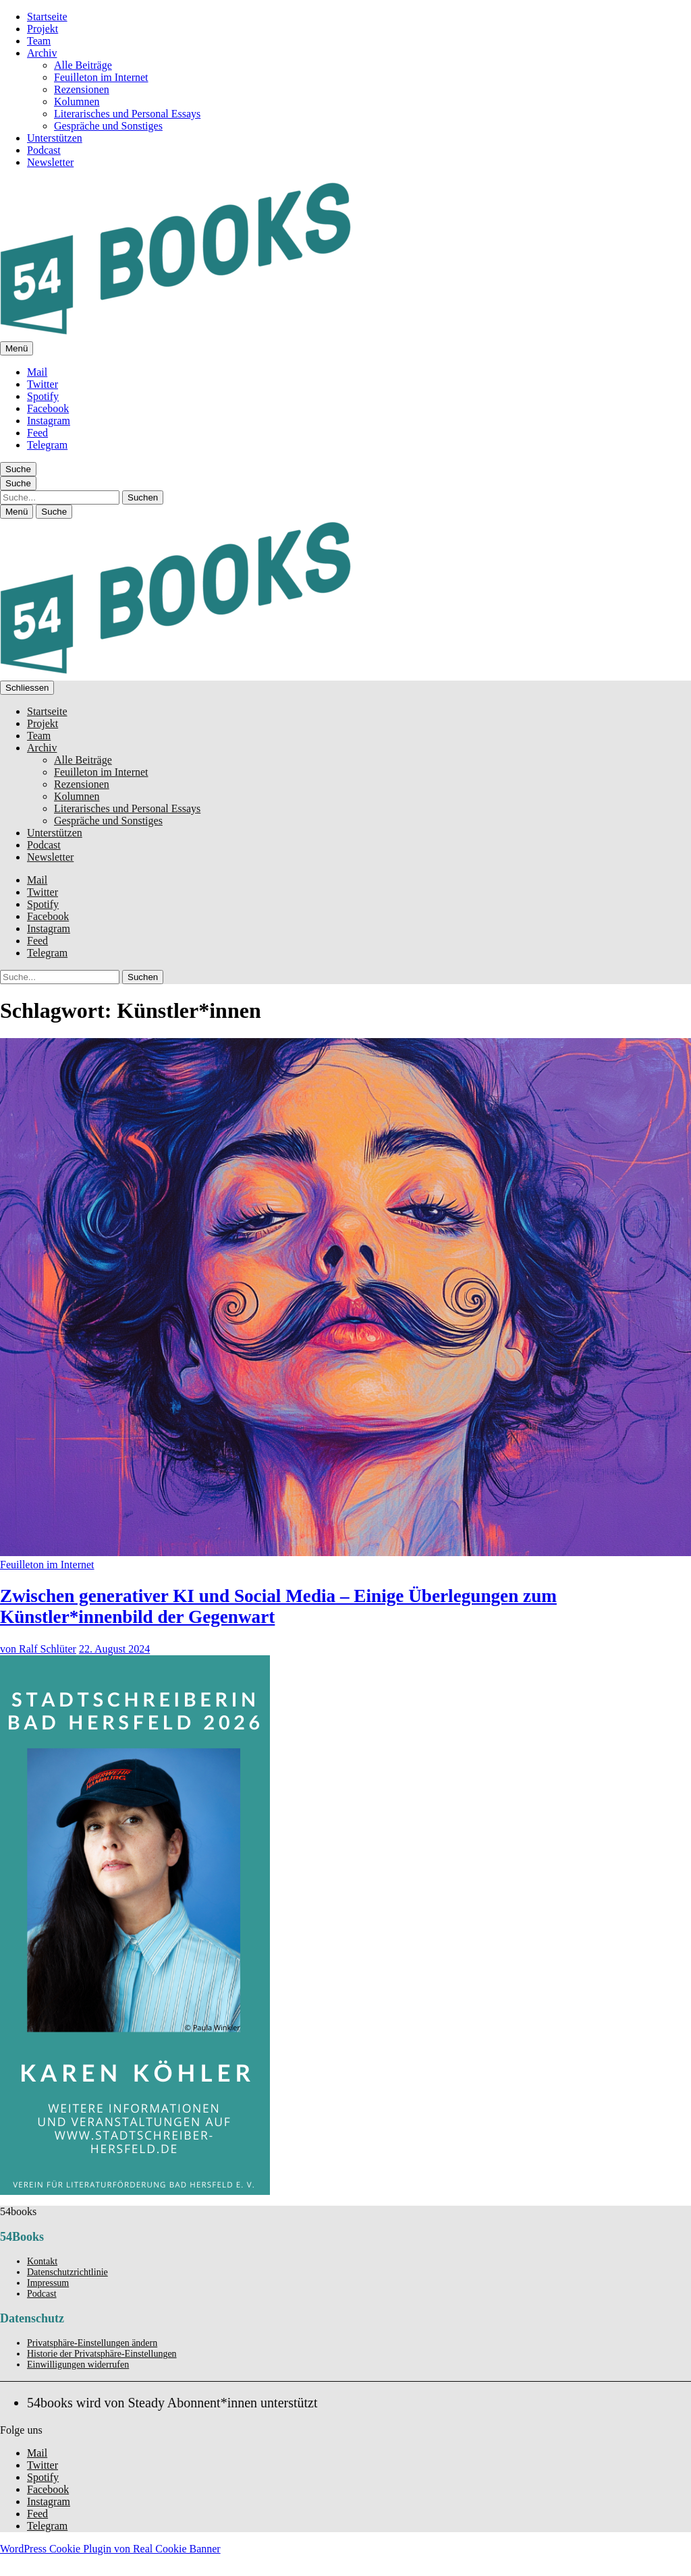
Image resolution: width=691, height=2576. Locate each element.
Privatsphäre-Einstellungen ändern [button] (92, 2343)
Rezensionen (81, 89)
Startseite (47, 16)
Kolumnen (77, 101)
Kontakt (42, 2261)
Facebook (48, 408)
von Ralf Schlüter (38, 1649)
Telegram (47, 445)
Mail (37, 372)
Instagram (48, 420)
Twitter (42, 384)
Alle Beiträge (83, 65)
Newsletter (50, 162)
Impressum (48, 2283)
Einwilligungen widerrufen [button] (78, 2364)
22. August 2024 (114, 1649)
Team (39, 41)
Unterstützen (54, 138)
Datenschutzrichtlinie (67, 2272)
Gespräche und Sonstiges (108, 126)
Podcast (44, 150)
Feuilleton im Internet (101, 77)
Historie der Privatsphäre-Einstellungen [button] (102, 2354)
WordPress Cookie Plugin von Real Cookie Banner (110, 2548)
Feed (37, 432)
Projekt (42, 28)
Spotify (43, 396)
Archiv (42, 53)
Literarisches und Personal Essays (127, 113)
